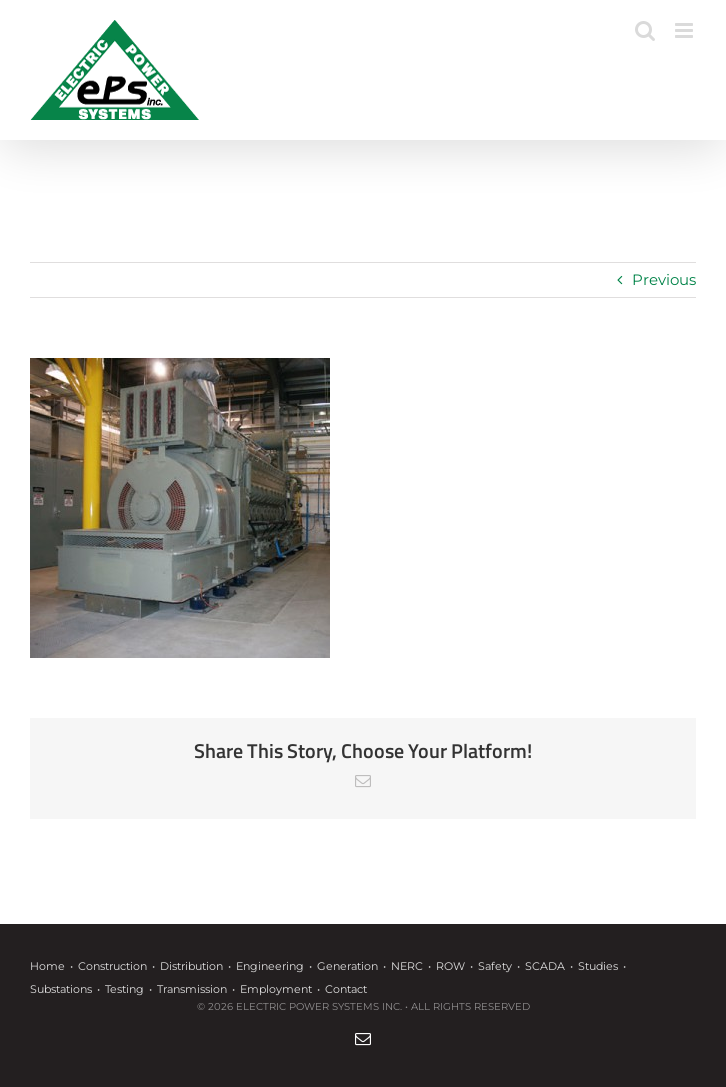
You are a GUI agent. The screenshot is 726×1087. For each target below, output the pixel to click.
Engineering (270, 966)
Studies (598, 966)
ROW (450, 966)
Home (47, 966)
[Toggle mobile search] (645, 30)
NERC (407, 966)
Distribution (191, 966)
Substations (61, 989)
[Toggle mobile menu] (685, 30)
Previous (664, 279)
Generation (347, 966)
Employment (276, 989)
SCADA (545, 966)
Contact (346, 989)
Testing (124, 989)
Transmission (192, 989)
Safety (495, 966)
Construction (112, 966)
